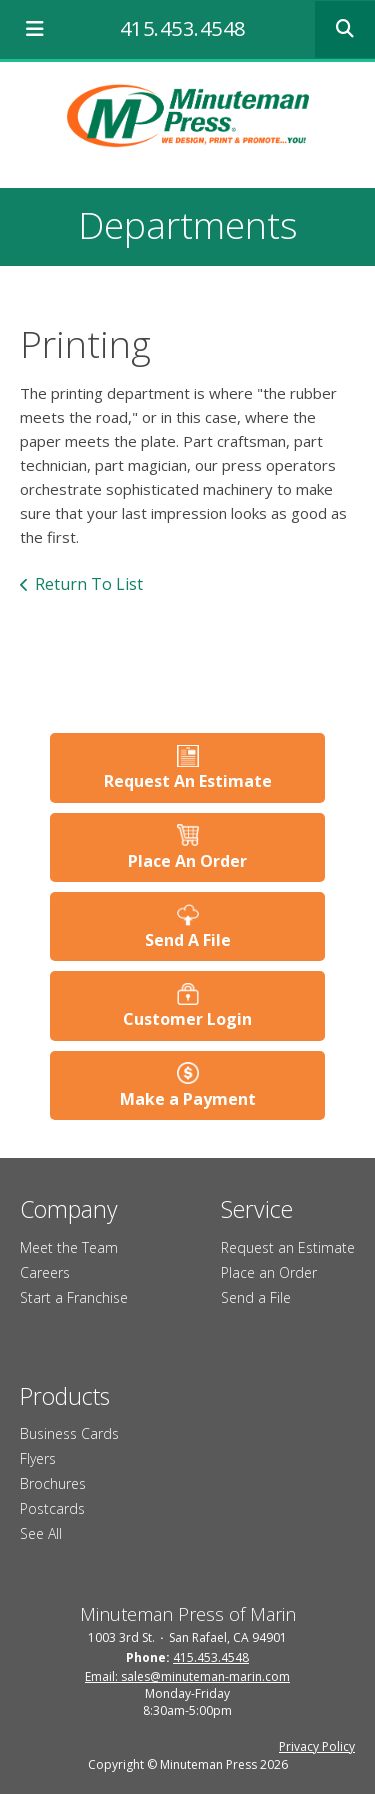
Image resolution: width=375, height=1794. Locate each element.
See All (41, 1533)
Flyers (38, 1458)
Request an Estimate (288, 1247)
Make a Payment (188, 1099)
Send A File (188, 940)
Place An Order (187, 861)
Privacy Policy (317, 1746)
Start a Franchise (74, 1297)
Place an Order (269, 1272)
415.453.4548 (183, 28)
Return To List (89, 584)
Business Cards (69, 1433)
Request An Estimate (188, 781)
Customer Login (187, 1019)
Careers (45, 1272)
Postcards (52, 1508)
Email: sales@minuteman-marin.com (187, 1676)
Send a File (256, 1297)
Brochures (53, 1483)
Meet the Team (69, 1247)
